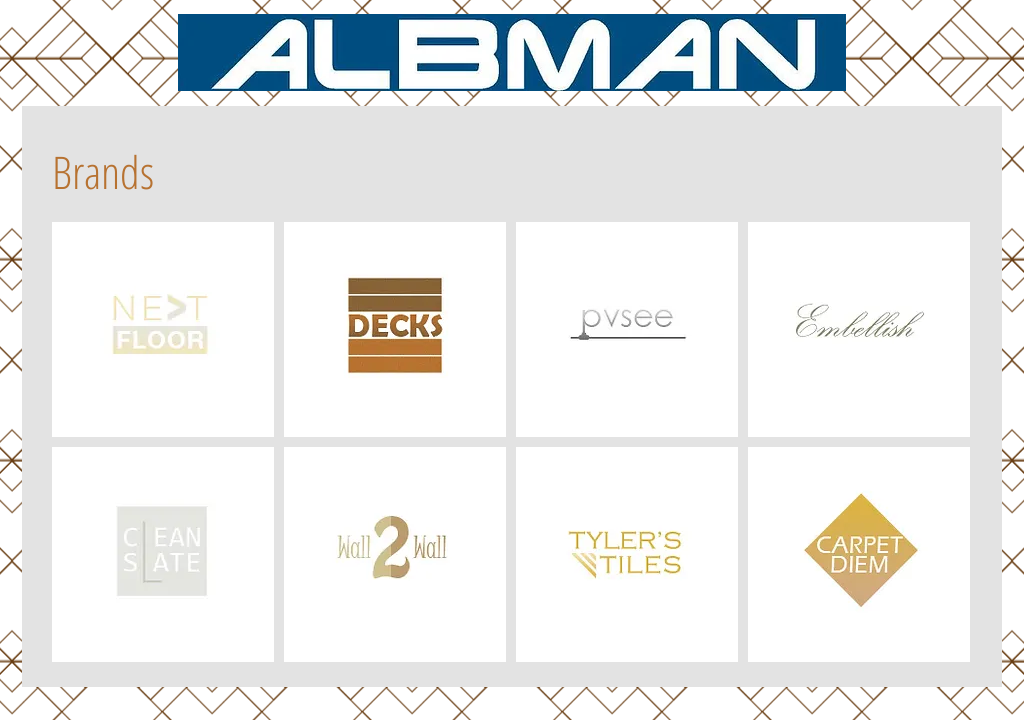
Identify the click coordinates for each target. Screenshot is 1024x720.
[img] (163, 329)
